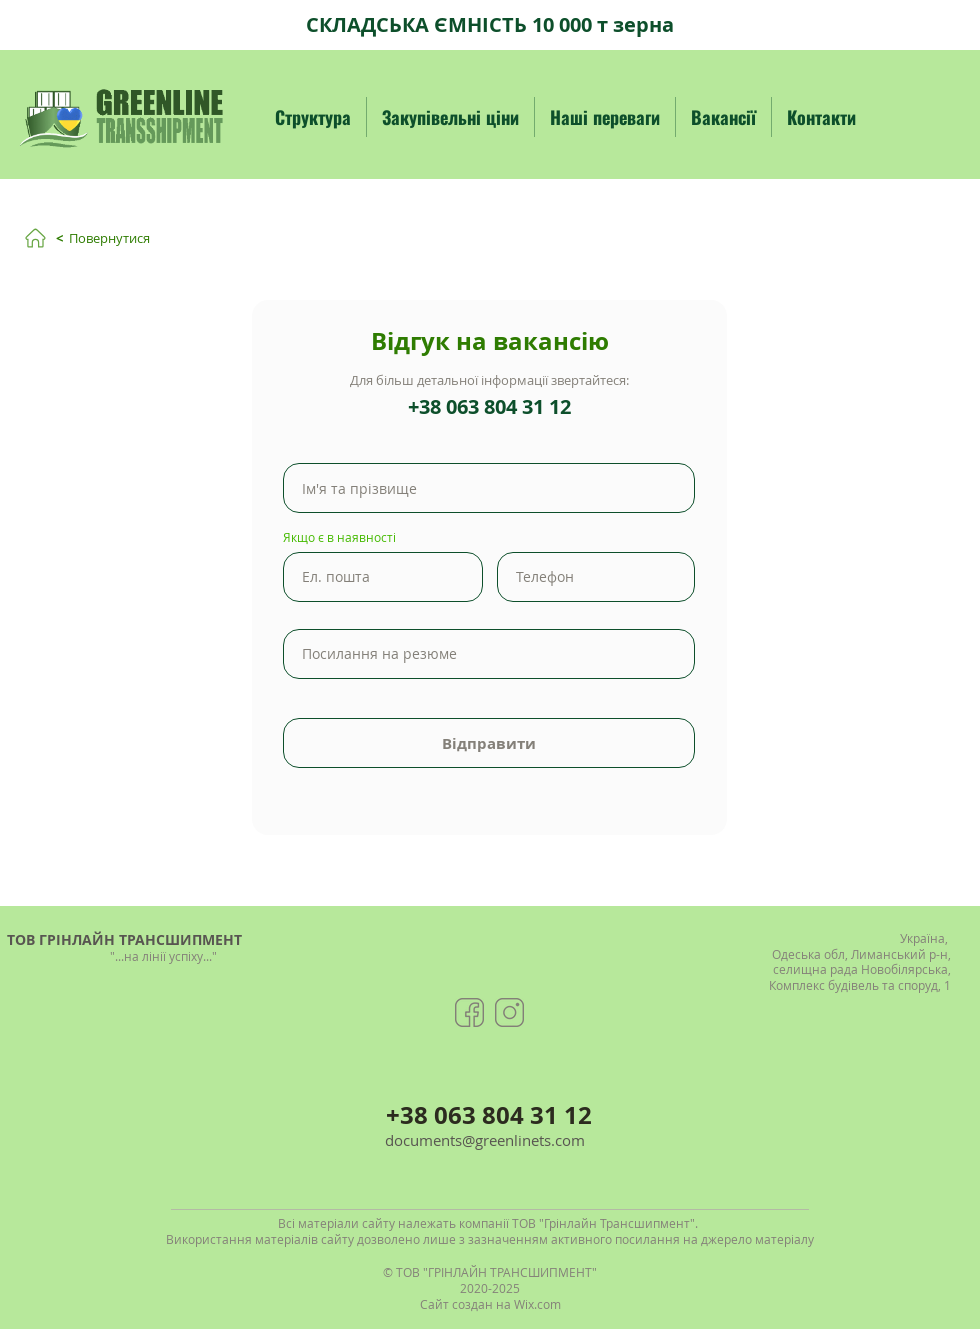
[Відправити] (489, 743)
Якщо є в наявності (339, 537)
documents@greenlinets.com (485, 1140)
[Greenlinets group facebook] (469, 1012)
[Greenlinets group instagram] (509, 1012)
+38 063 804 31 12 (489, 406)
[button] (313, 117)
